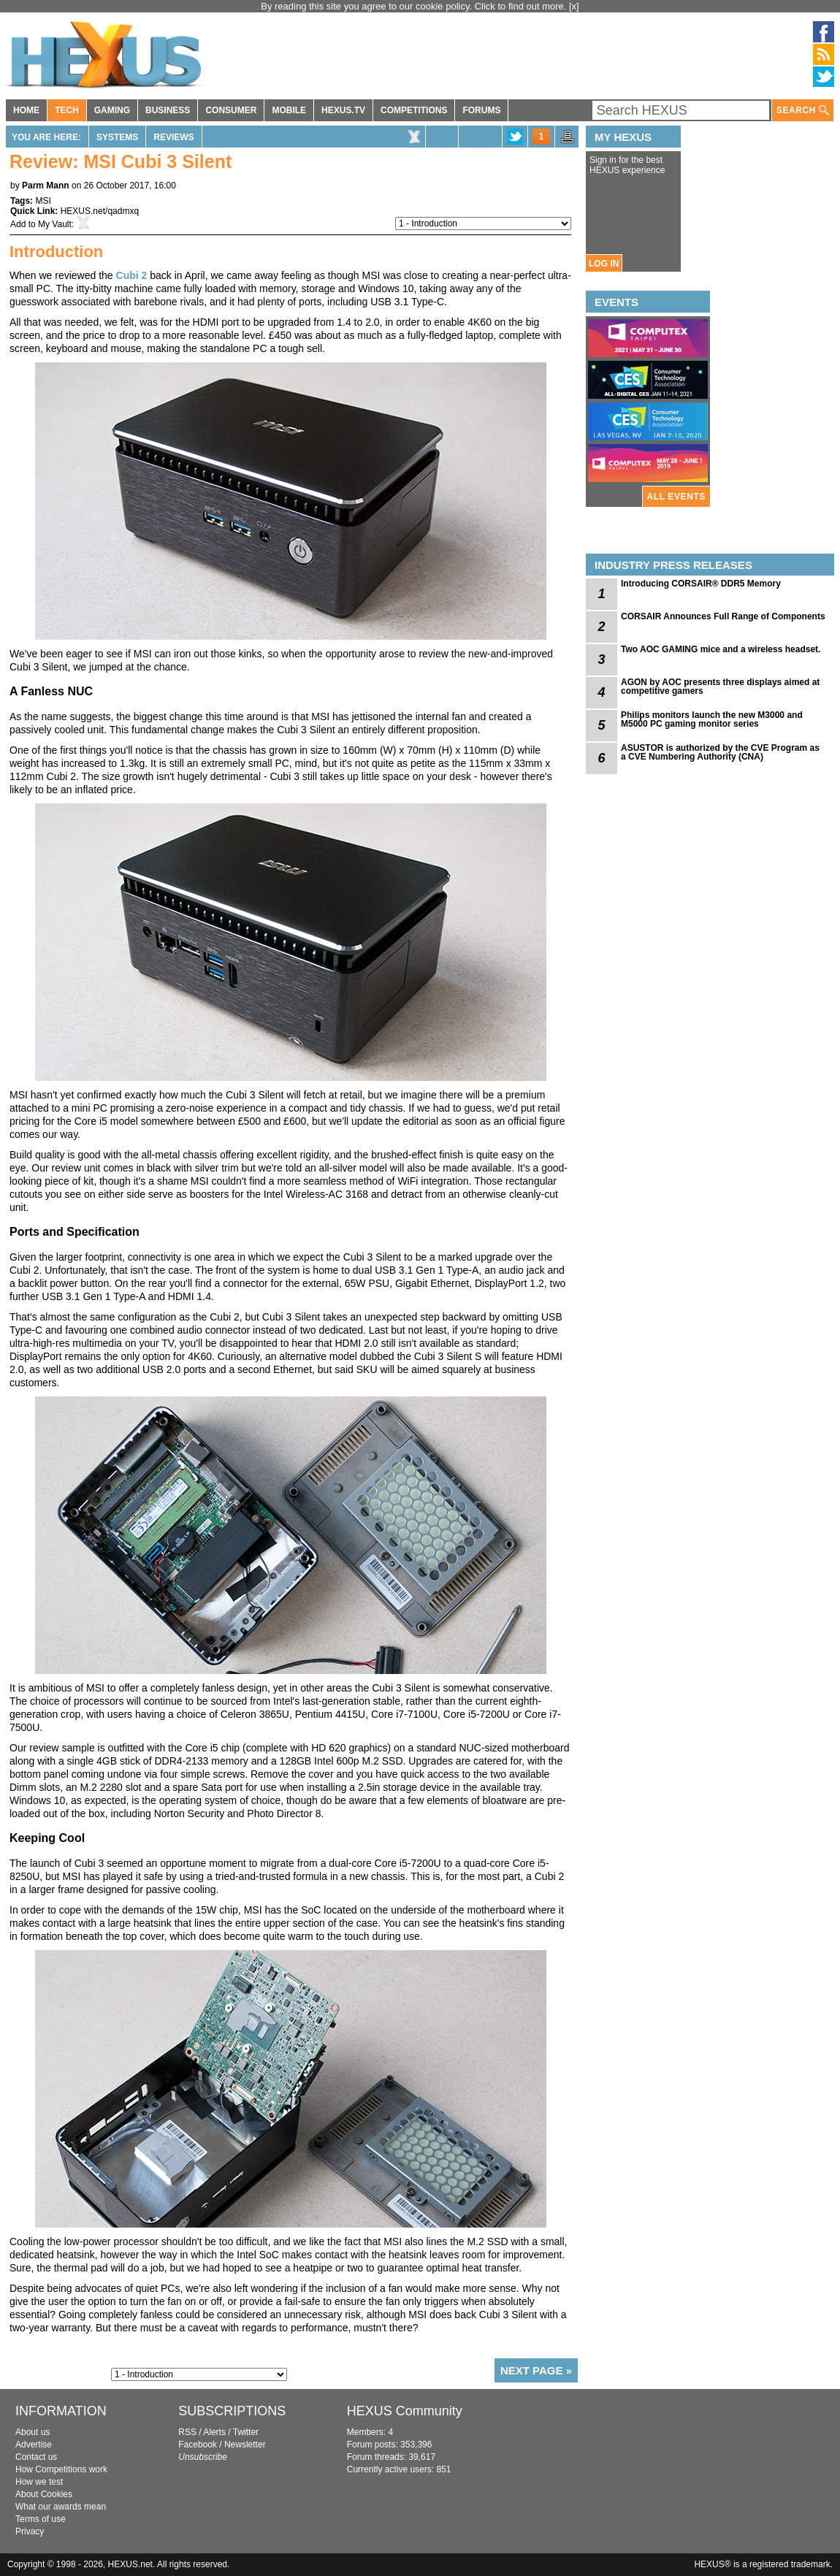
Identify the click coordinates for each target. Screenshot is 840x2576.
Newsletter (245, 2444)
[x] (574, 6)
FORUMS (481, 110)
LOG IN (604, 264)
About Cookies (43, 2494)
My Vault (55, 224)
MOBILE (289, 110)
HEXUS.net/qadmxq (100, 211)
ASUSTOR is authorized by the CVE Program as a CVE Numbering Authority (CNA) (720, 752)
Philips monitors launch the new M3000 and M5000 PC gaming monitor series (712, 719)
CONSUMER (230, 110)
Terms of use (40, 2519)
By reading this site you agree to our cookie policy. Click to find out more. (415, 6)
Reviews (173, 137)
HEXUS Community (404, 2411)
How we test (39, 2482)
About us (32, 2432)
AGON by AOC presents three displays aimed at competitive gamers (720, 686)
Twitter (246, 2432)
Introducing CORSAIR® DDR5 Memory (701, 583)
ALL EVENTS (676, 497)
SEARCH (802, 110)
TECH (67, 110)
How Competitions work (61, 2469)
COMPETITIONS (414, 110)
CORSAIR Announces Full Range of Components (723, 616)
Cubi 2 (132, 275)
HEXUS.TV (343, 110)
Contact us (36, 2457)
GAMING (112, 110)
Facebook (197, 2444)
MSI (42, 201)
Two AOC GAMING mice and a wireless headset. (720, 649)
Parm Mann (45, 185)
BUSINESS (167, 110)
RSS (187, 2432)
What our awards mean (60, 2507)
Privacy (29, 2531)
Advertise (33, 2444)
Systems (117, 137)
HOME (26, 110)
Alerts (214, 2432)
